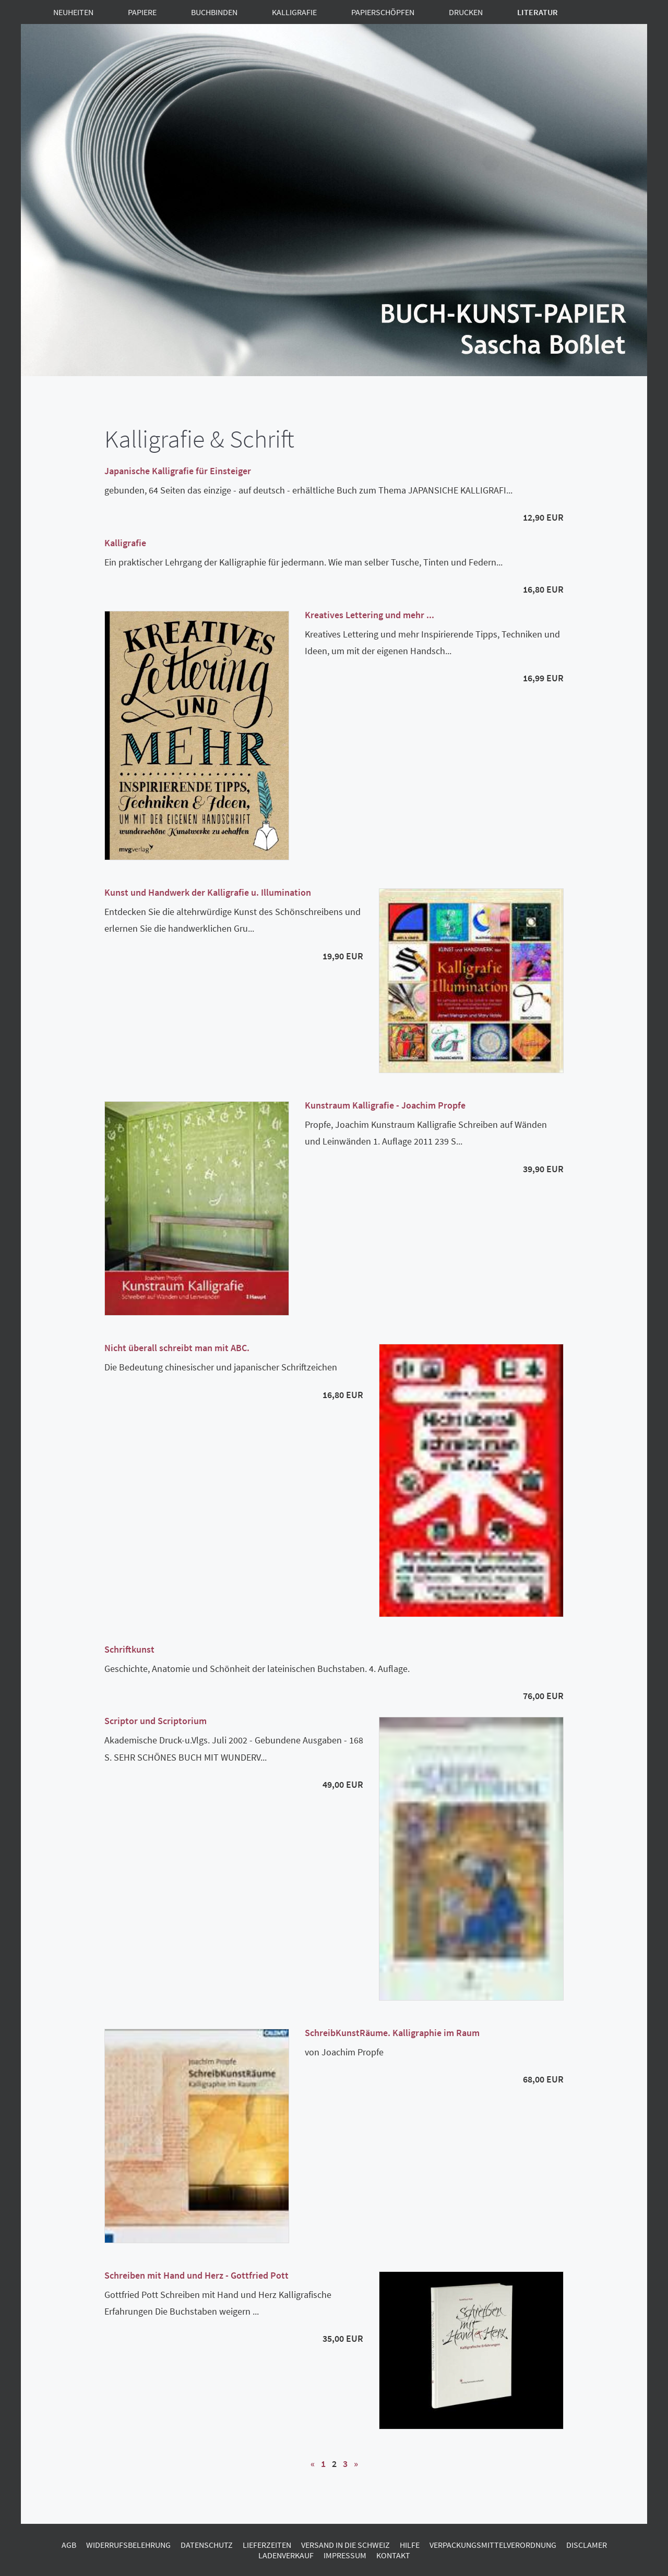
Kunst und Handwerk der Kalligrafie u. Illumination (207, 892)
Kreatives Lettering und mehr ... (369, 615)
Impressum (345, 2555)
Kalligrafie (125, 543)
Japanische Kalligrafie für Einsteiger (177, 471)
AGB (69, 2544)
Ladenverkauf (286, 2555)
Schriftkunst (129, 1649)
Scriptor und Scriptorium (155, 1721)
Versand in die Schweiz (345, 2544)
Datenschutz (207, 2544)
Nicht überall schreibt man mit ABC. (176, 1348)
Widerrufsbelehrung (128, 2544)
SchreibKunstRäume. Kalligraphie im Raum (392, 2033)
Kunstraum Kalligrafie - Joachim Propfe (385, 1105)
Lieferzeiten (267, 2544)
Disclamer (586, 2544)
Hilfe (410, 2544)
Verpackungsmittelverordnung (493, 2544)
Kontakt (393, 2555)
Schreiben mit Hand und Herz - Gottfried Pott (196, 2275)
